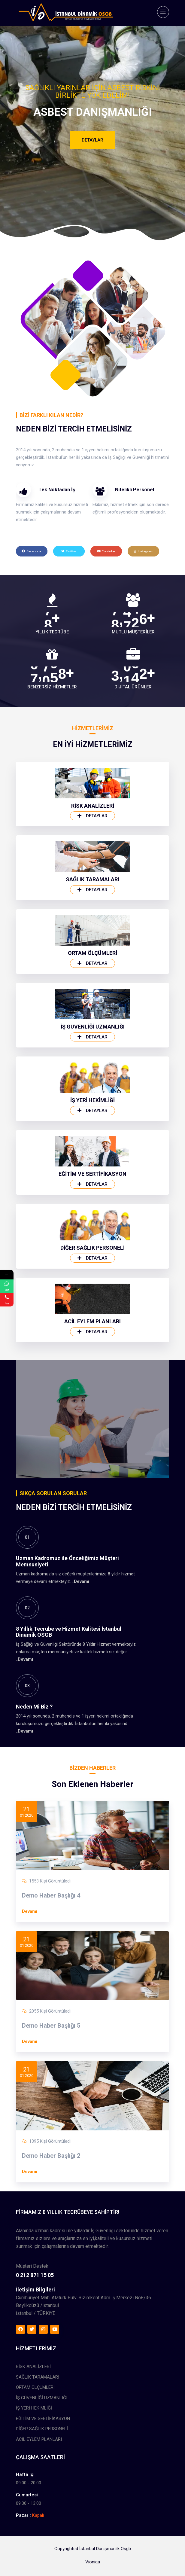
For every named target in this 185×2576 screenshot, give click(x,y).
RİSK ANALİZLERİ (92, 1038)
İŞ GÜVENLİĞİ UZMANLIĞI (93, 1259)
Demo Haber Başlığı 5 (51, 2179)
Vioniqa (92, 2570)
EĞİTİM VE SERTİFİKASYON (92, 1407)
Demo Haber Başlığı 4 (51, 2049)
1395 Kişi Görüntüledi (50, 2295)
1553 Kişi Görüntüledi (50, 2035)
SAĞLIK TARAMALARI (92, 1112)
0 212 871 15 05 (35, 2402)
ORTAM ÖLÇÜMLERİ (92, 1186)
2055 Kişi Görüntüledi (50, 2165)
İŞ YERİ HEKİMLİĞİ (92, 1333)
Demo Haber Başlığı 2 (51, 2309)
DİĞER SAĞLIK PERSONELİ (92, 1480)
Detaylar (92, 140)
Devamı (81, 1734)
